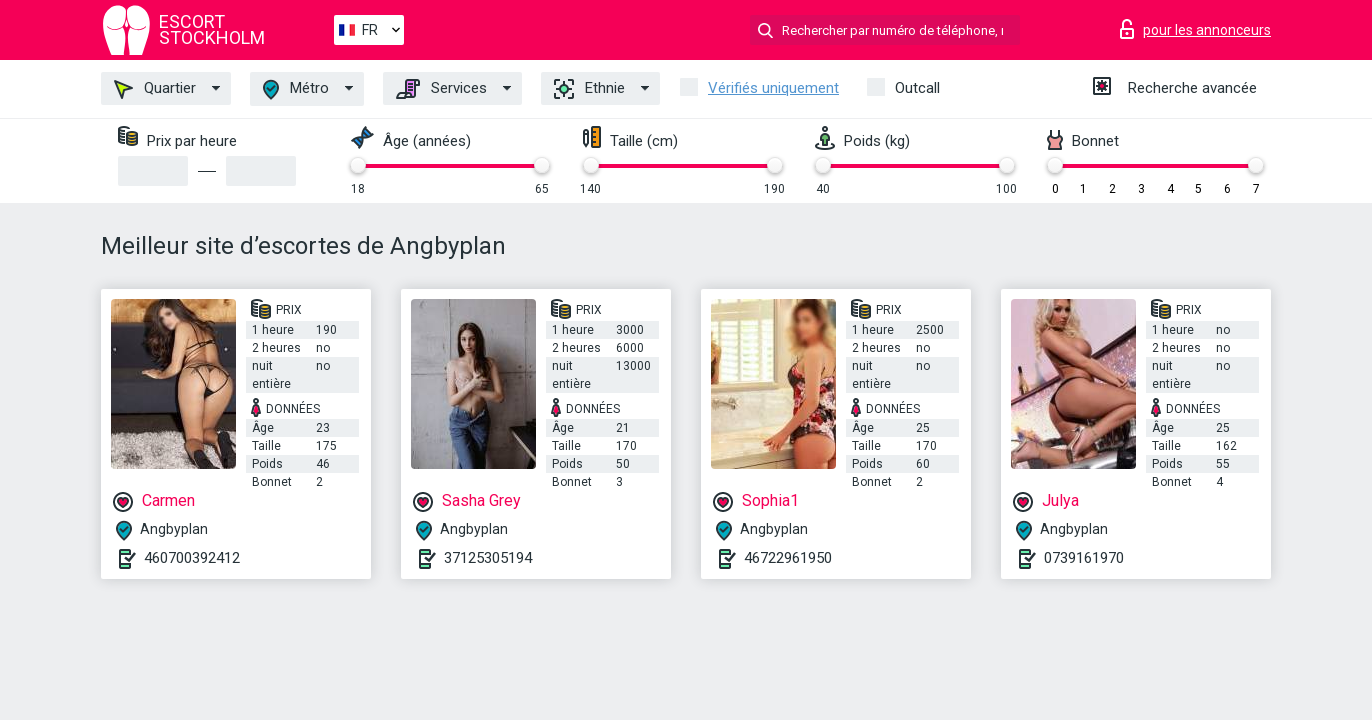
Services (441, 89)
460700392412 (192, 558)
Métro (296, 89)
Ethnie (589, 89)
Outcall (917, 88)
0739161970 (1084, 558)
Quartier (155, 89)
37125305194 (488, 558)
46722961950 (788, 558)
